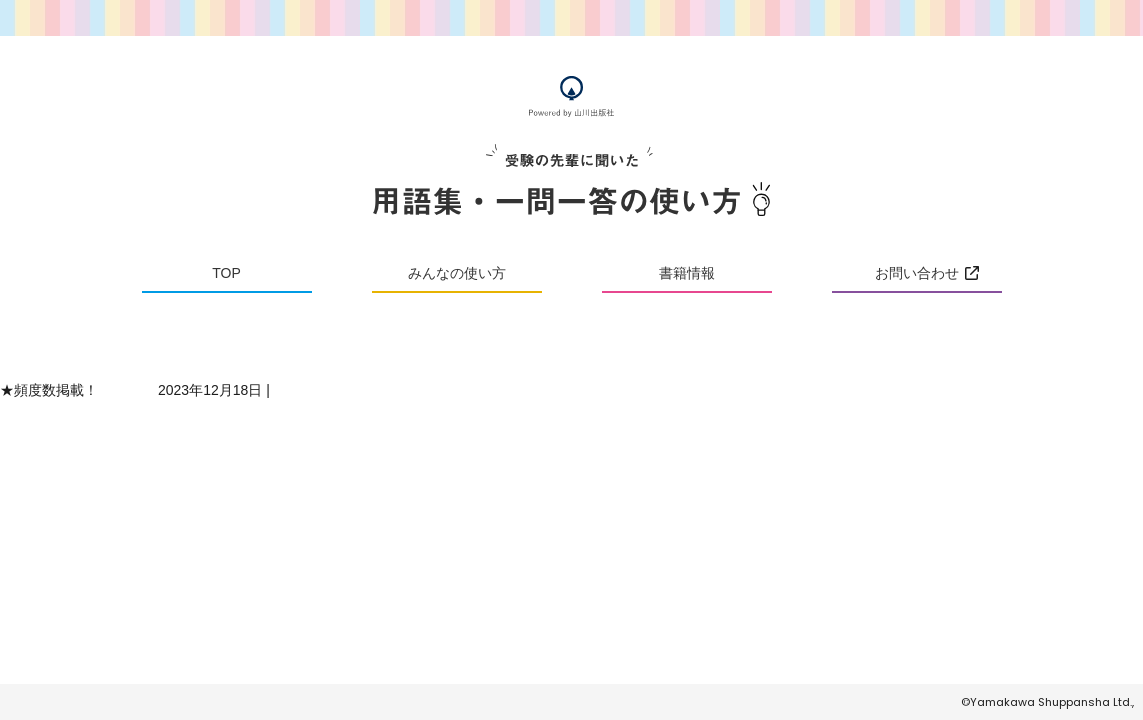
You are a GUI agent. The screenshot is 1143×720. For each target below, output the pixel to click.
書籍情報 (687, 273)
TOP (226, 273)
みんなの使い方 (457, 273)
